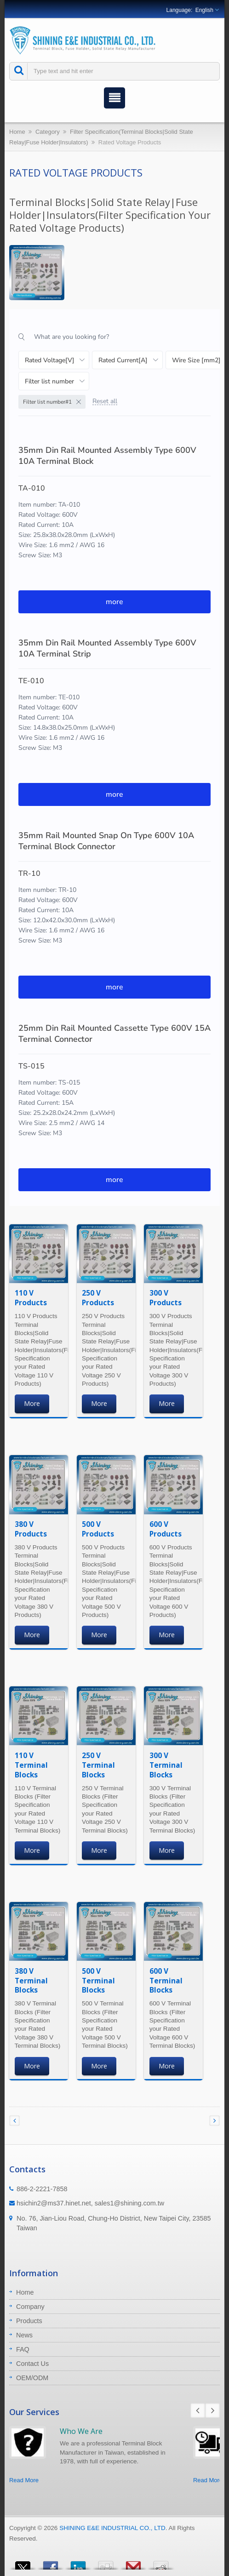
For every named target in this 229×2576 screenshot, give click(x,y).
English (204, 10)
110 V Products (31, 1298)
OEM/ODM (32, 2378)
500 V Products (98, 1529)
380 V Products (31, 1529)
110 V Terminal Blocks (31, 1765)
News (24, 2335)
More (32, 1403)
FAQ (22, 2349)
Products (29, 2321)
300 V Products (165, 1298)
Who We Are (81, 2431)
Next (212, 2410)
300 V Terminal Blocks (166, 1765)
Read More (24, 2480)
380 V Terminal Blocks (31, 1980)
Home (17, 131)
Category (47, 131)
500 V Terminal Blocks (98, 1980)
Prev (197, 2410)
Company (30, 2306)
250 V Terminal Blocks (98, 1765)
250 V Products (98, 1298)
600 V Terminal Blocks (166, 1980)
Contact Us (32, 2363)
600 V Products (165, 1529)
